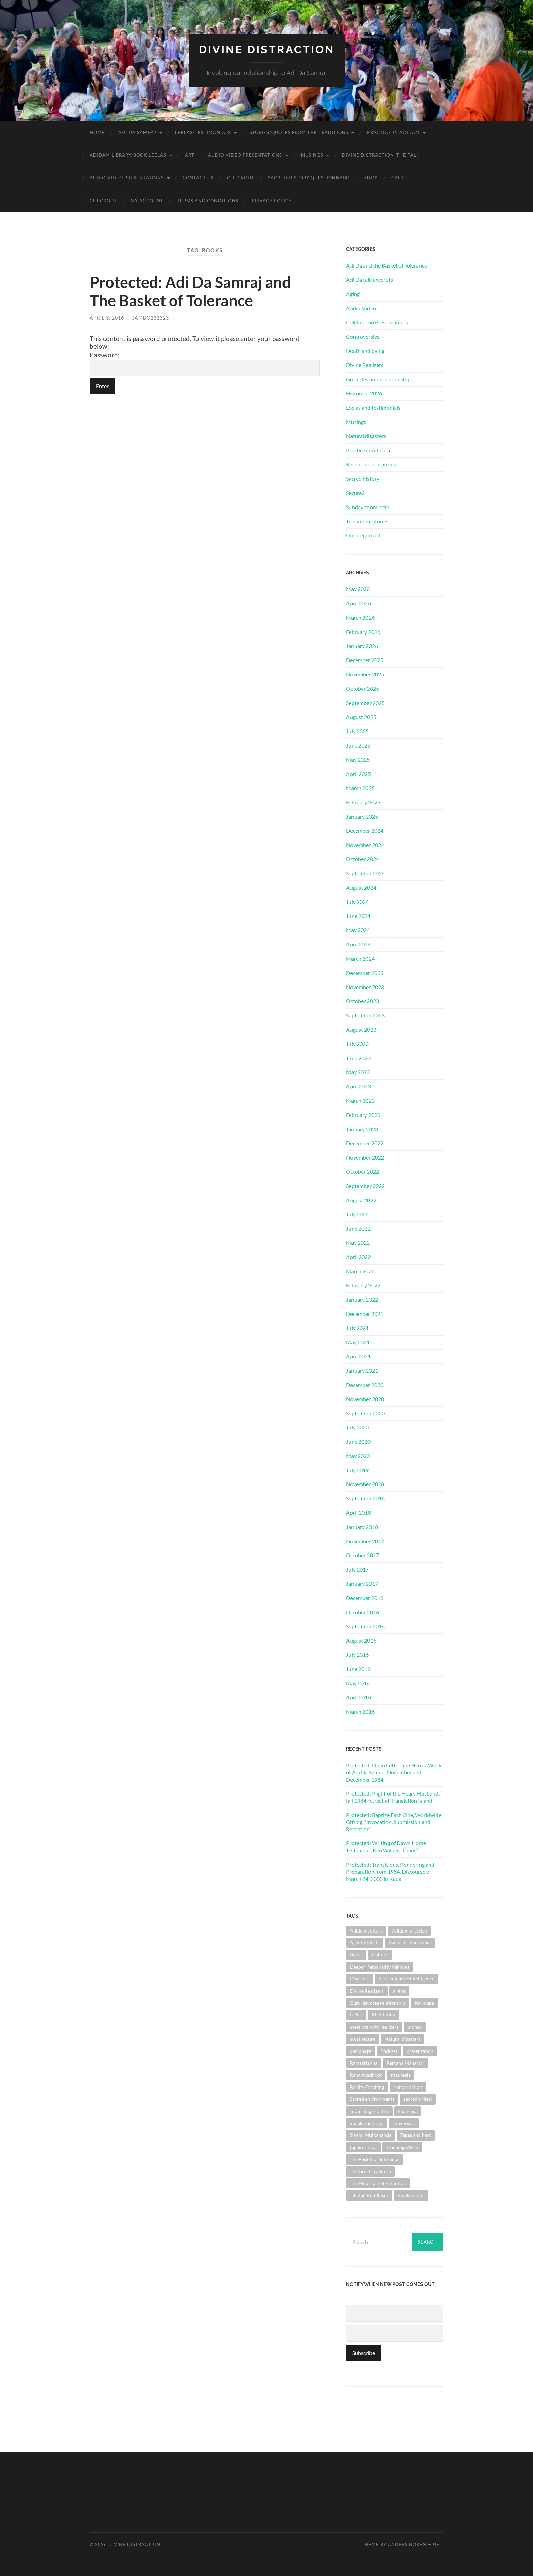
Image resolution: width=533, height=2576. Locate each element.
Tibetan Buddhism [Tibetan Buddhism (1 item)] (369, 2195)
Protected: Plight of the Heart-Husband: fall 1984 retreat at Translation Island (393, 1797)
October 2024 (362, 859)
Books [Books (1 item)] (356, 1954)
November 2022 (365, 1157)
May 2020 (358, 1456)
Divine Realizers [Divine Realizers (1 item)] (367, 1991)
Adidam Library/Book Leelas (128, 155)
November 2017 (365, 1541)
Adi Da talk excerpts (369, 279)
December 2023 (364, 972)
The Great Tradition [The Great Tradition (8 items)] (370, 2171)
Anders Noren (407, 2544)
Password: (205, 364)
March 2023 (360, 1100)
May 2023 (358, 1072)
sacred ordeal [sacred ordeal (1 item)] (417, 2099)
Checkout (240, 178)
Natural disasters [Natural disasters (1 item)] (402, 2039)
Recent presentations (371, 464)
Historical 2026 (364, 393)
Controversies (362, 336)
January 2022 (362, 1299)
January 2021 (362, 1370)
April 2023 (358, 1086)
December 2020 (364, 1384)
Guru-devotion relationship (378, 379)
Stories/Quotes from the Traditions (299, 132)
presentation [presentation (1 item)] (420, 2051)
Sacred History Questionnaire (309, 178)
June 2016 (358, 1669)
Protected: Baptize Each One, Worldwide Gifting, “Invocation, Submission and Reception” (393, 1821)
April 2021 (358, 1356)
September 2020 (365, 1413)
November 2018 (365, 1484)
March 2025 (360, 788)
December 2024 (364, 830)
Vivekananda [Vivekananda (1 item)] (411, 2195)
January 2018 (362, 1527)
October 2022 (362, 1171)
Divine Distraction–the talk (381, 155)
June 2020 (358, 1441)
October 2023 (362, 1001)
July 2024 (357, 901)
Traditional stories (367, 521)
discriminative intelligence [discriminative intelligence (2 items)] (406, 1978)
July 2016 (357, 1654)
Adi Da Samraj (137, 132)
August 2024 (361, 887)
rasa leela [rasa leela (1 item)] (401, 2075)
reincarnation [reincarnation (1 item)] (407, 2087)
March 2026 (360, 617)
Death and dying (365, 350)
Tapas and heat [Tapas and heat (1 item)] (415, 2135)
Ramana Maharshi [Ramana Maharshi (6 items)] (405, 2063)
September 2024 (365, 873)
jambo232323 (150, 318)
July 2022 (357, 1214)
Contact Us (198, 178)
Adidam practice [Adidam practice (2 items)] (409, 1931)
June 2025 (358, 745)
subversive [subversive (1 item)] (404, 2123)
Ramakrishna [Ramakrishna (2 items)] (363, 2063)
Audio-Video (361, 308)
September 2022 (365, 1186)
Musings (312, 155)
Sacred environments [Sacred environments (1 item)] (372, 2099)
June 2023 (358, 1058)
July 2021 (357, 1328)
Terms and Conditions (207, 200)
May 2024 (358, 930)
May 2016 (358, 1683)
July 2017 (357, 1569)
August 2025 (361, 717)
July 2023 (357, 1044)
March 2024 (360, 958)
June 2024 (358, 916)
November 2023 (365, 987)
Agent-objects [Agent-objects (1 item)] (364, 1942)
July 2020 (357, 1427)
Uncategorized (363, 535)
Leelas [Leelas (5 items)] (356, 2014)
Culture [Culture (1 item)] (380, 1954)
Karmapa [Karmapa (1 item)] (424, 2003)
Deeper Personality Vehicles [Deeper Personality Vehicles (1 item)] (379, 1967)
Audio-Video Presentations (245, 155)
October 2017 (362, 1555)
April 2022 (358, 1257)
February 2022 (363, 1285)
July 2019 (357, 1470)
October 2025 (362, 688)
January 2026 (362, 645)
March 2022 (360, 1271)
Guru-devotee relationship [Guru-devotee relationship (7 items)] (378, 2003)
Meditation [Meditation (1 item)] (383, 2014)
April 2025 (358, 774)
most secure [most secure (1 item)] (362, 2039)
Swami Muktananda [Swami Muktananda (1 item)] (370, 2135)
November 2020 (365, 1399)
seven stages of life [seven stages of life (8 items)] (369, 2111)
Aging (353, 294)
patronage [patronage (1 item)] (360, 2051)
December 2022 (364, 1143)
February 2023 (363, 1115)
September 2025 (365, 703)
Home (97, 132)
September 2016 (365, 1626)
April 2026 (358, 603)
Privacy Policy (272, 200)
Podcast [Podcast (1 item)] (388, 2051)
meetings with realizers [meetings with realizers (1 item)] (374, 2027)
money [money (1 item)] (415, 2027)
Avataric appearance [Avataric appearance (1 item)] (410, 1942)
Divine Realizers (364, 365)
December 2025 (364, 660)
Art (189, 155)
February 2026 (363, 632)
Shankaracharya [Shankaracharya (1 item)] (366, 2123)
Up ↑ (438, 2544)
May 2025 (358, 759)
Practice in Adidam (393, 132)
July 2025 (357, 731)
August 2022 (361, 1200)
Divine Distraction (266, 49)
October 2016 (362, 1612)
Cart (397, 178)
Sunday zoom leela (367, 507)
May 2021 (358, 1342)
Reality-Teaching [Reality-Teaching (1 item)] (367, 2087)
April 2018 (358, 1512)
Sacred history (362, 478)
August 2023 (361, 1029)
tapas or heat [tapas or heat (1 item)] (363, 2147)
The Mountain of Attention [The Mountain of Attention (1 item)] (378, 2183)
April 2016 (358, 1697)
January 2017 (362, 1583)
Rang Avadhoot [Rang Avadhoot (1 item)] (366, 2075)
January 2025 (362, 816)
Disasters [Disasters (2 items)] (359, 1978)
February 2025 (363, 802)
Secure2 (355, 493)
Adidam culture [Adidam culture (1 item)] (366, 1931)
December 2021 (364, 1313)
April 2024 (358, 944)
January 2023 (362, 1129)
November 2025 (365, 674)
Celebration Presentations (377, 322)
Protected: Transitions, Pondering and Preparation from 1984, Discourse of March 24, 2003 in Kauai (390, 1871)
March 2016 (360, 1711)
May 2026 (358, 589)
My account (147, 200)
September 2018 (365, 1498)
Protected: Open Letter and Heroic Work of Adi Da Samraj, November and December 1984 (393, 1772)
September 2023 (365, 1015)
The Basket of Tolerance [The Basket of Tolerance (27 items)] (374, 2159)
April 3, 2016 (107, 318)
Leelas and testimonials (373, 407)
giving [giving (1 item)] (399, 1991)
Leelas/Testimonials (203, 132)
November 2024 (365, 845)
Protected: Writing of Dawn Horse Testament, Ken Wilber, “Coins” (386, 1846)
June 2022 (358, 1228)
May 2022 (358, 1242)
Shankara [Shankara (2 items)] (407, 2111)
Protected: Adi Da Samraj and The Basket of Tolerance (190, 291)
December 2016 (364, 1598)
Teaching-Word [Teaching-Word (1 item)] (402, 2147)
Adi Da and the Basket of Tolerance (386, 265)
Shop (371, 178)
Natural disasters (366, 436)
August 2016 (361, 1640)
